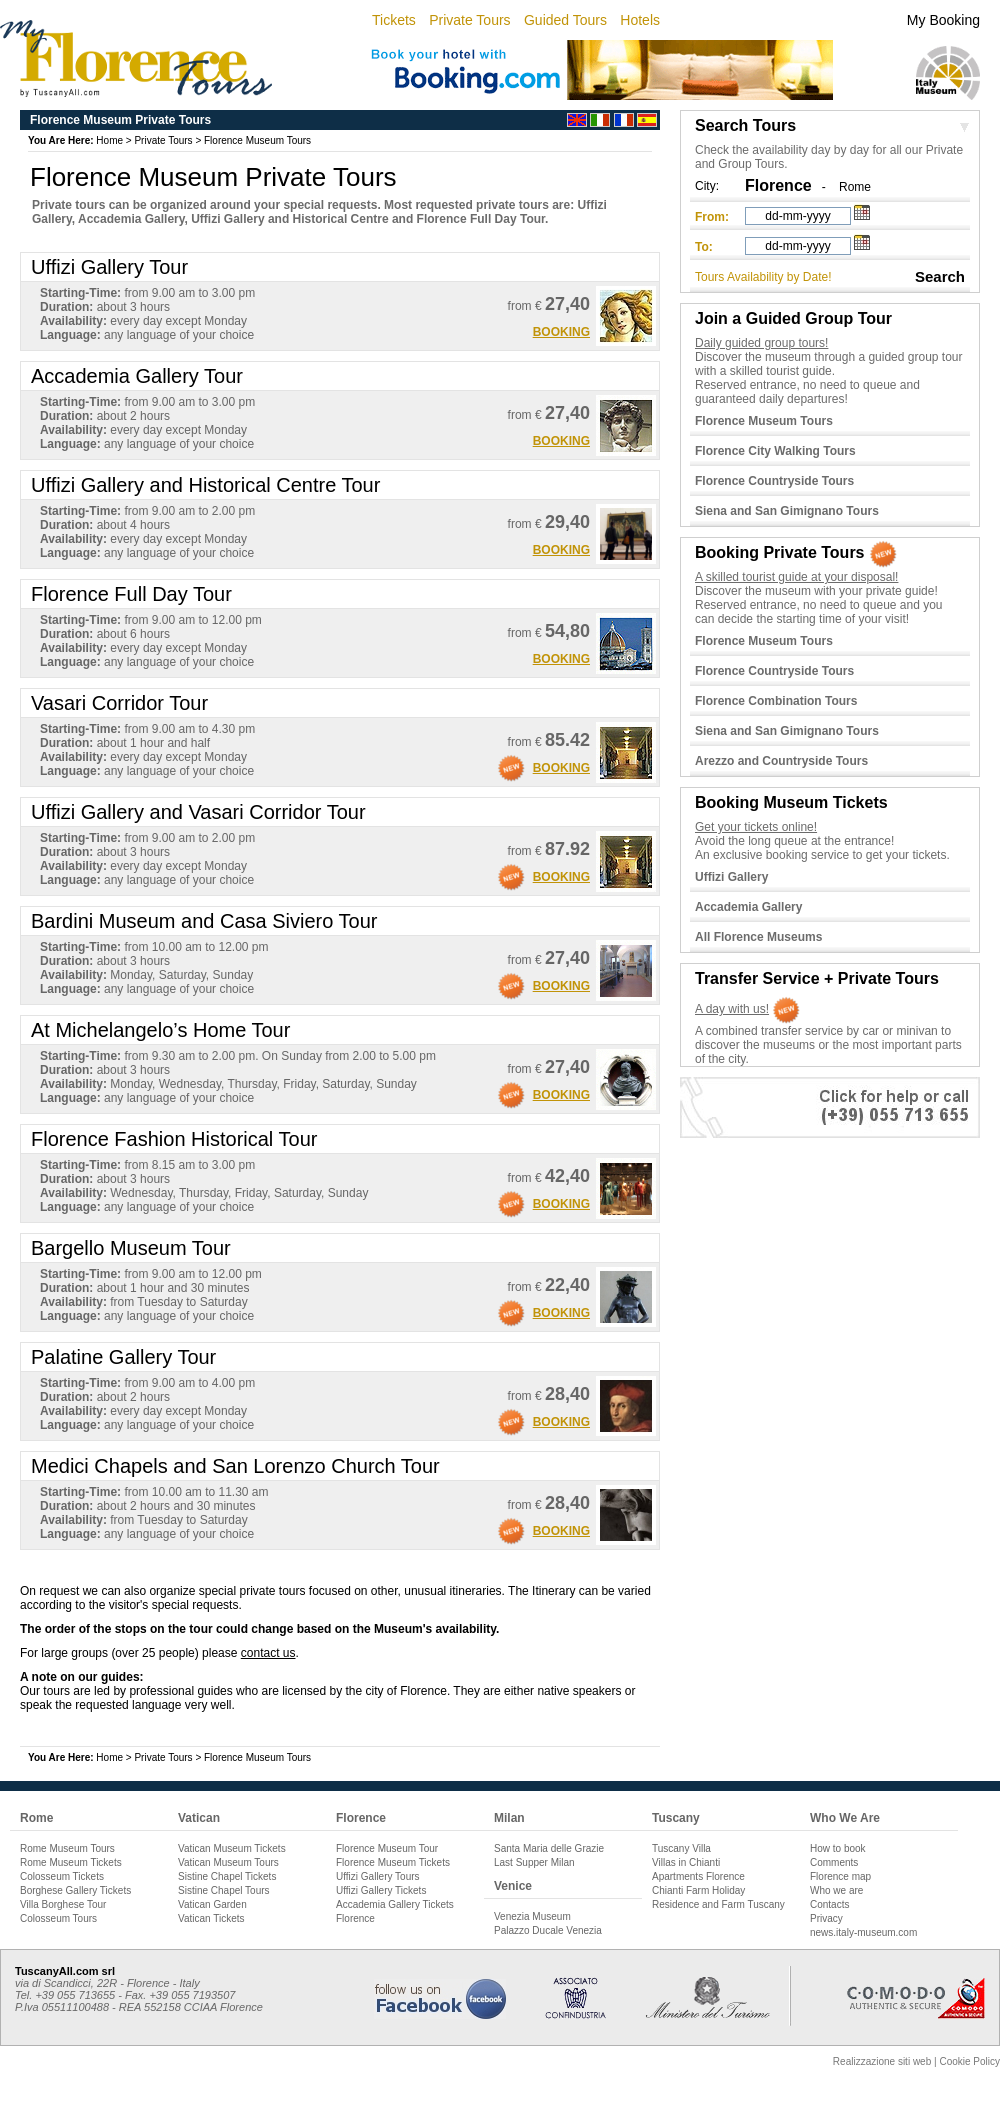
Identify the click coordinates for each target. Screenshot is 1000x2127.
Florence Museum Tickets (393, 1862)
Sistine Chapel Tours (224, 1890)
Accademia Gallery (748, 907)
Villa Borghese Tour (63, 1904)
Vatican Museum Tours (228, 1862)
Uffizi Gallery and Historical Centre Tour (205, 485)
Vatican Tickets (211, 1918)
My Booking (943, 20)
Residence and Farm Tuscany (718, 1904)
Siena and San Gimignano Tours (787, 511)
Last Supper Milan (534, 1862)
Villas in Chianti (686, 1862)
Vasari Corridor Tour (119, 703)
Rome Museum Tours (67, 1848)
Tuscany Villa (681, 1848)
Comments (834, 1862)
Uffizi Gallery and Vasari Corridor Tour (198, 812)
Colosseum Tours (58, 1918)
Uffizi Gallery (731, 877)
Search (940, 276)
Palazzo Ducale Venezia (548, 1930)
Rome (855, 187)
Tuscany (676, 1818)
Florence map (840, 1876)
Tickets (394, 20)
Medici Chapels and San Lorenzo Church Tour (235, 1466)
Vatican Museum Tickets (232, 1848)
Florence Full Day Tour (131, 594)
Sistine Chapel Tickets (227, 1876)
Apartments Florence (698, 1876)
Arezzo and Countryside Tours (781, 761)
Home (109, 140)
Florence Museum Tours (257, 140)
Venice (513, 1886)
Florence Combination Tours (776, 701)
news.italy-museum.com (863, 1932)
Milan (509, 1818)
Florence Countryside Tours (774, 481)
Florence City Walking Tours (775, 451)
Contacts (829, 1904)
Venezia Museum (532, 1916)
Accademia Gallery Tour (137, 376)
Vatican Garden (212, 1904)
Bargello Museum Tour (131, 1248)
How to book (838, 1848)
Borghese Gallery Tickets (75, 1890)
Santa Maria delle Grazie (549, 1848)
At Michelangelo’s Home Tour (160, 1030)
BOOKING (561, 332)
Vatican (199, 1818)
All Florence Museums (758, 937)
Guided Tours (565, 20)
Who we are (836, 1890)
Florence (361, 1818)
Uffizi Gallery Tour (109, 267)
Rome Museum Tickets (71, 1862)
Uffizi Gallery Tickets (381, 1890)
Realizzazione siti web (882, 2061)
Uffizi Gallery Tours (378, 1876)
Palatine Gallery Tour (123, 1357)
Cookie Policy (969, 2061)
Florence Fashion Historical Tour (174, 1139)
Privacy (826, 1918)
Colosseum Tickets (62, 1876)
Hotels (640, 20)
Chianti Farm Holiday (698, 1890)
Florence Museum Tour (387, 1848)
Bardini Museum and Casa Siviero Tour (204, 921)
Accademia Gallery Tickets (395, 1904)
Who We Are (845, 1818)
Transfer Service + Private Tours (817, 978)
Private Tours (469, 20)
